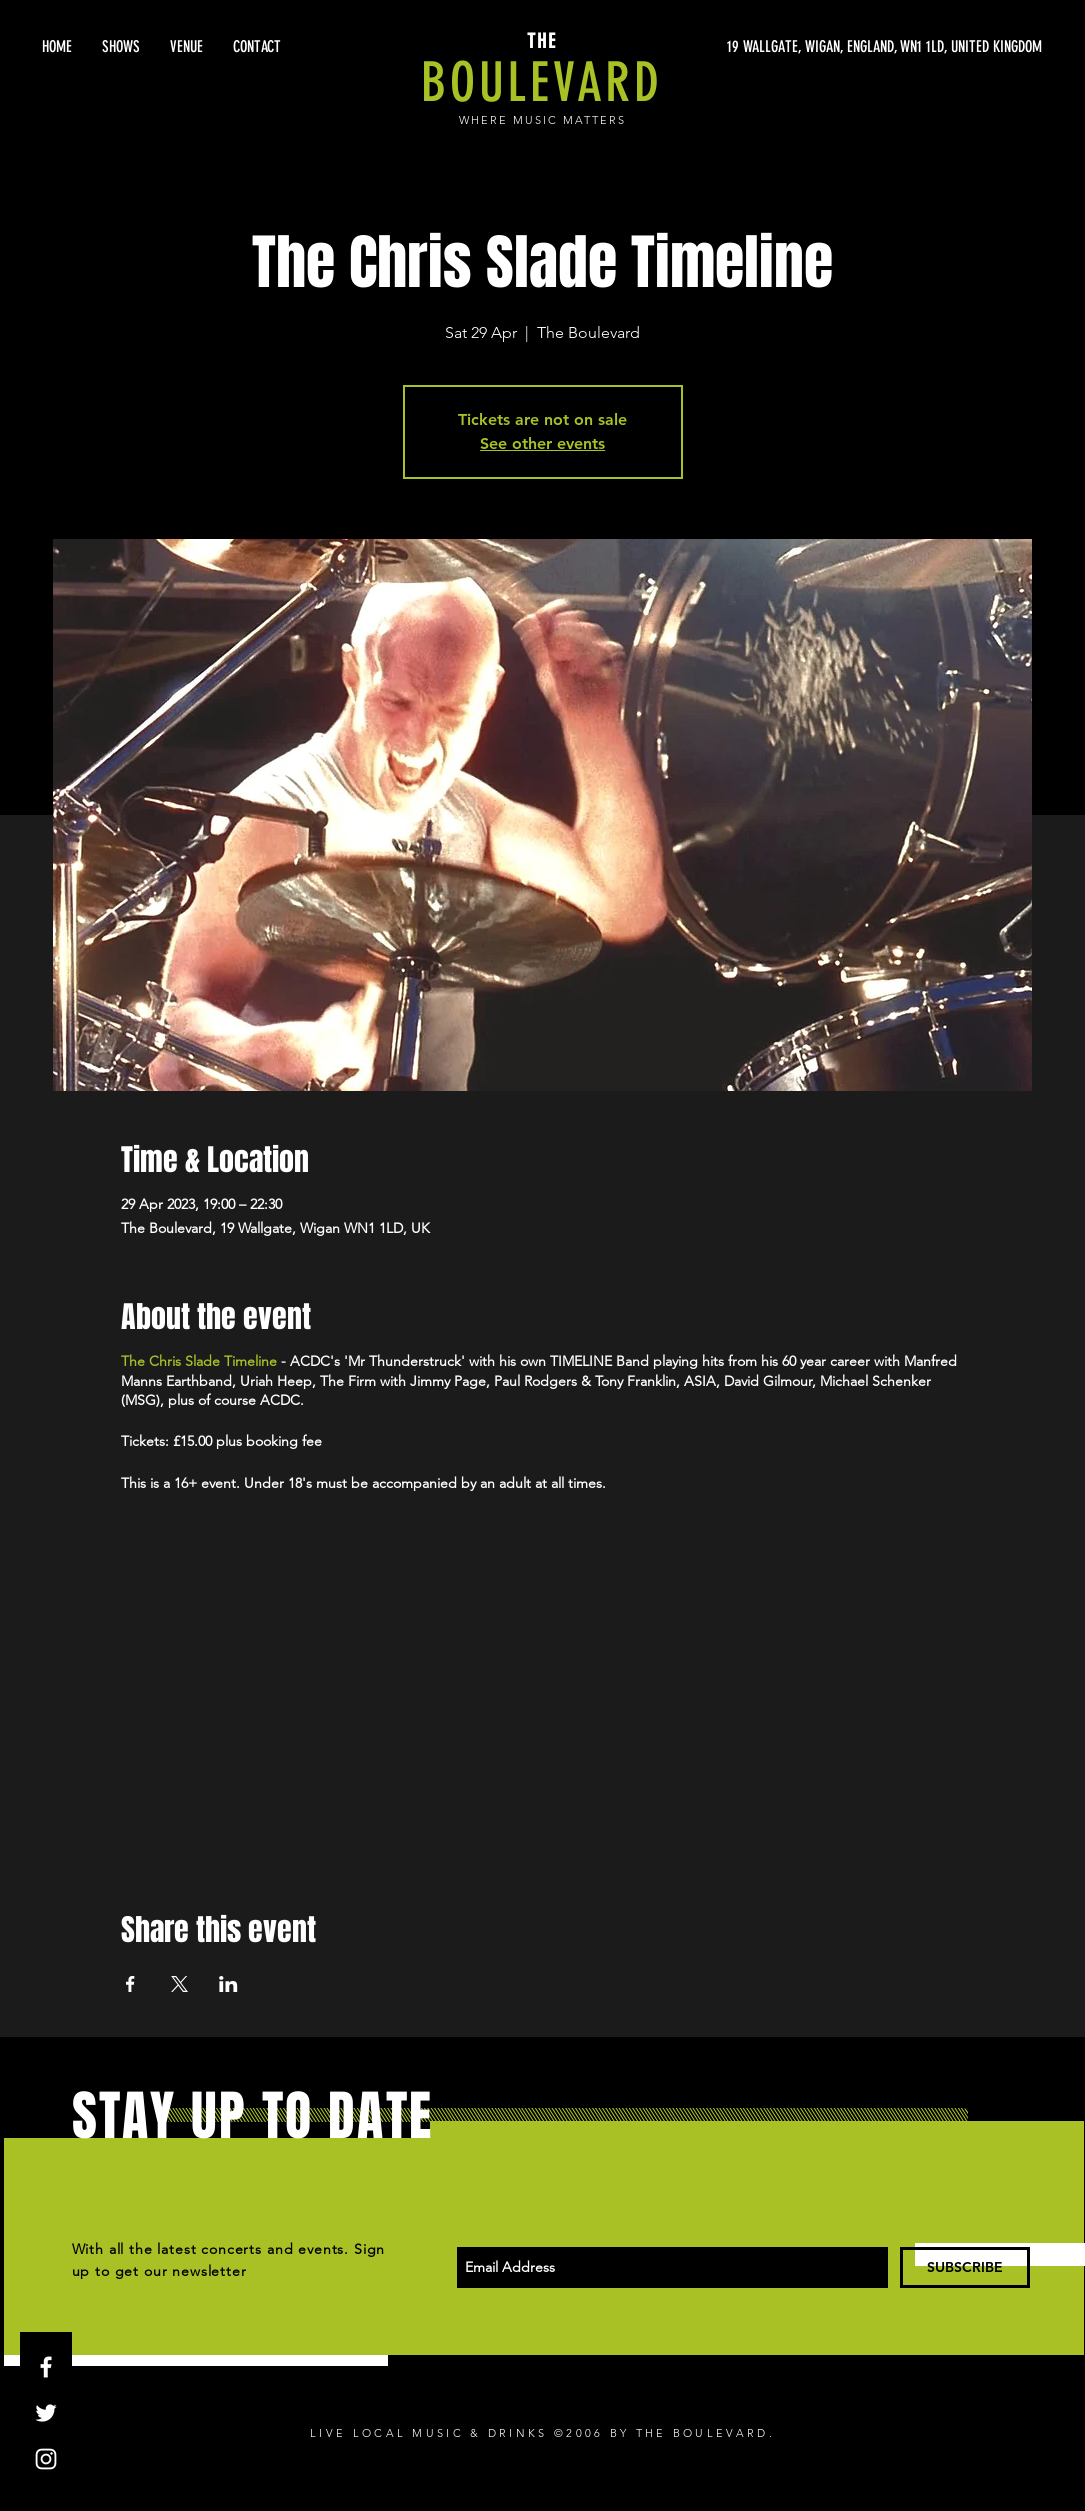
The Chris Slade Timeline (199, 1361)
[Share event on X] (179, 1984)
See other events (542, 443)
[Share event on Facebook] (130, 1984)
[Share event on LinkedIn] (228, 1984)
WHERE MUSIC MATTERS (542, 120)
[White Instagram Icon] (46, 2459)
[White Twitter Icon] (46, 2413)
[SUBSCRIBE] (965, 2267)
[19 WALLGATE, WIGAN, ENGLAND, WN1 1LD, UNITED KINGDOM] (853, 47)
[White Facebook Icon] (46, 2367)
